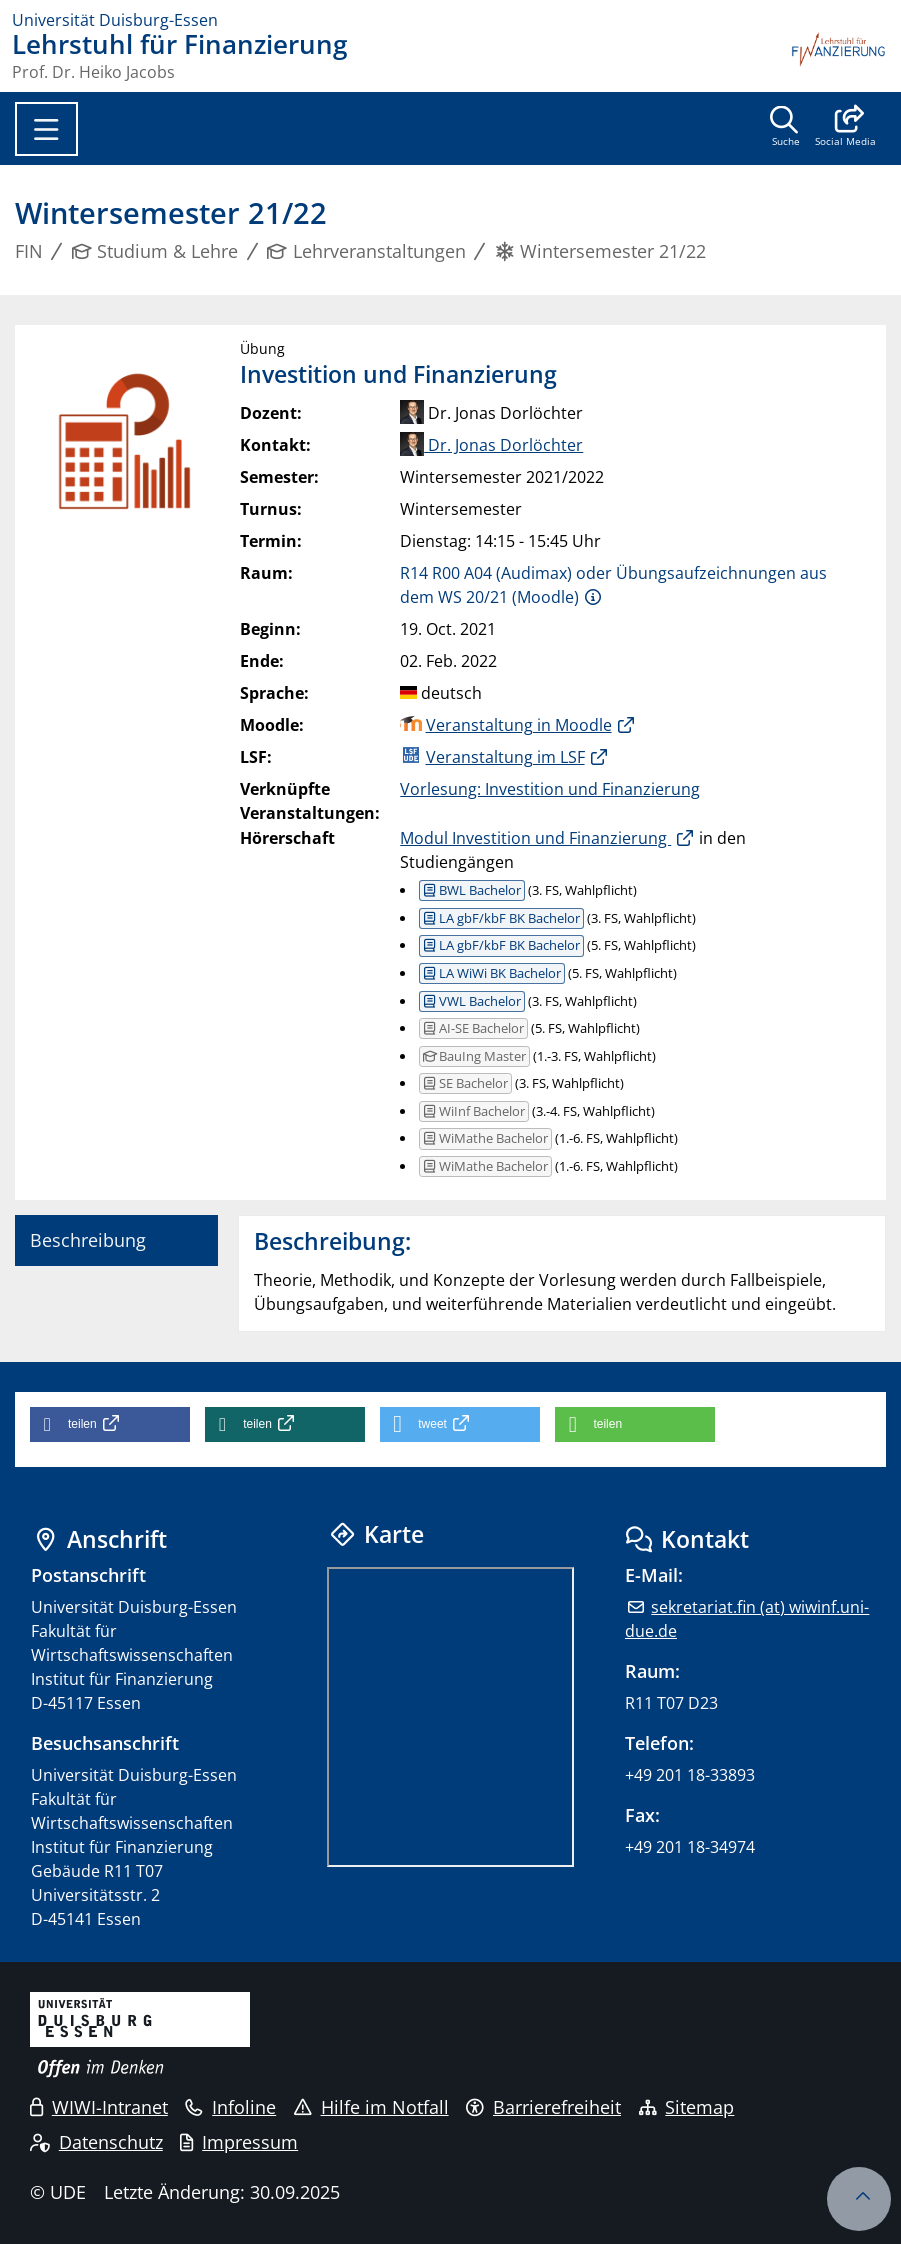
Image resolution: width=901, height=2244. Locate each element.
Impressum (239, 2142)
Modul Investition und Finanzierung (535, 838)
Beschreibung (88, 1240)
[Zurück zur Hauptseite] (839, 56)
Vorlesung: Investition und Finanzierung (550, 789)
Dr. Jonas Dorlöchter (491, 445)
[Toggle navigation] (46, 129)
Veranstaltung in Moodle (519, 725)
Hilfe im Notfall (371, 2107)
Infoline (230, 2107)
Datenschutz (96, 2142)
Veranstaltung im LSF (505, 757)
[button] (845, 128)
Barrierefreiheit (543, 2107)
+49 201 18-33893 (690, 1775)
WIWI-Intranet (99, 2107)
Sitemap (687, 2107)
